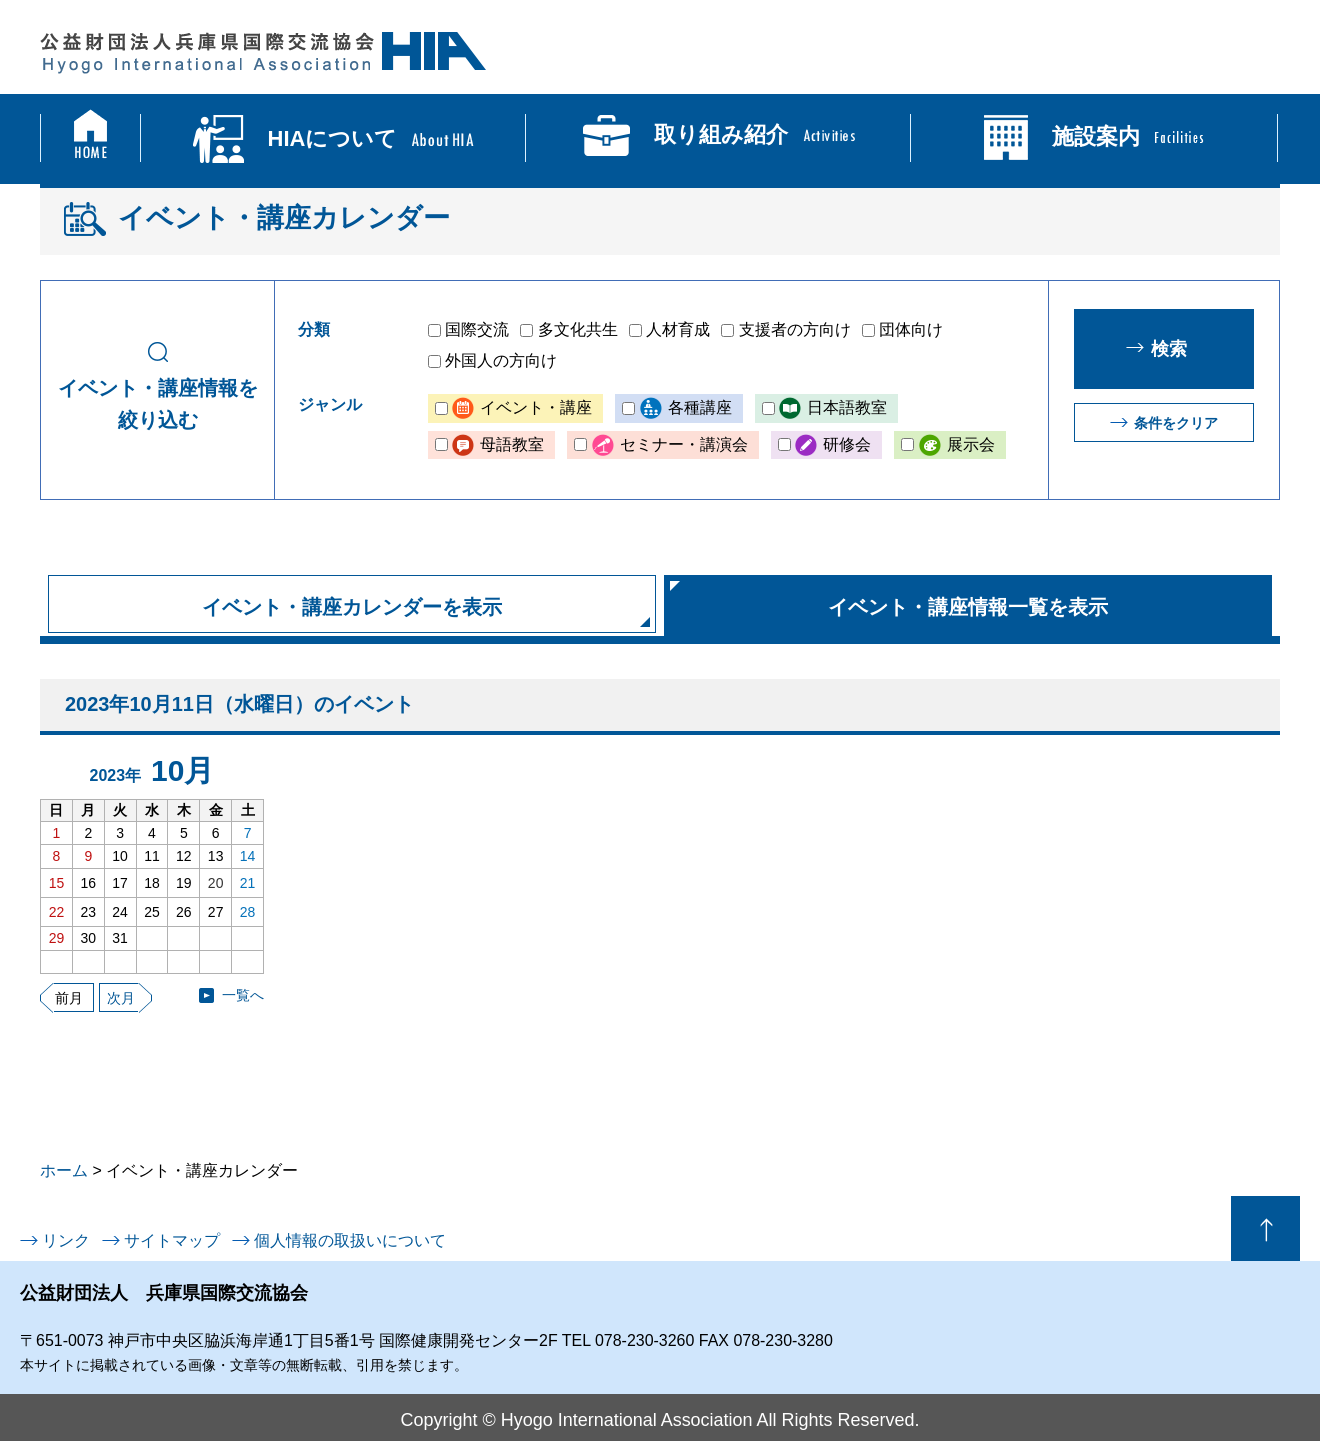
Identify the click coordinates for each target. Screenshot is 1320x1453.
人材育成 (678, 329)
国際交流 (477, 329)
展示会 (971, 444)
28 (248, 912)
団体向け (911, 329)
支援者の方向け (795, 329)
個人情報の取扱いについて (350, 1240)
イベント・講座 (536, 407)
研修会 (847, 444)
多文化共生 (578, 329)
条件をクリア (1176, 423)
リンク (66, 1240)
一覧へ (243, 995)
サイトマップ (172, 1240)
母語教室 (512, 444)
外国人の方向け (501, 360)
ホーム (64, 1170)
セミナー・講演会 (684, 444)
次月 (121, 998)
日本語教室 (847, 407)
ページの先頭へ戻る (1265, 1228)
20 (216, 883)
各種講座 (700, 407)
